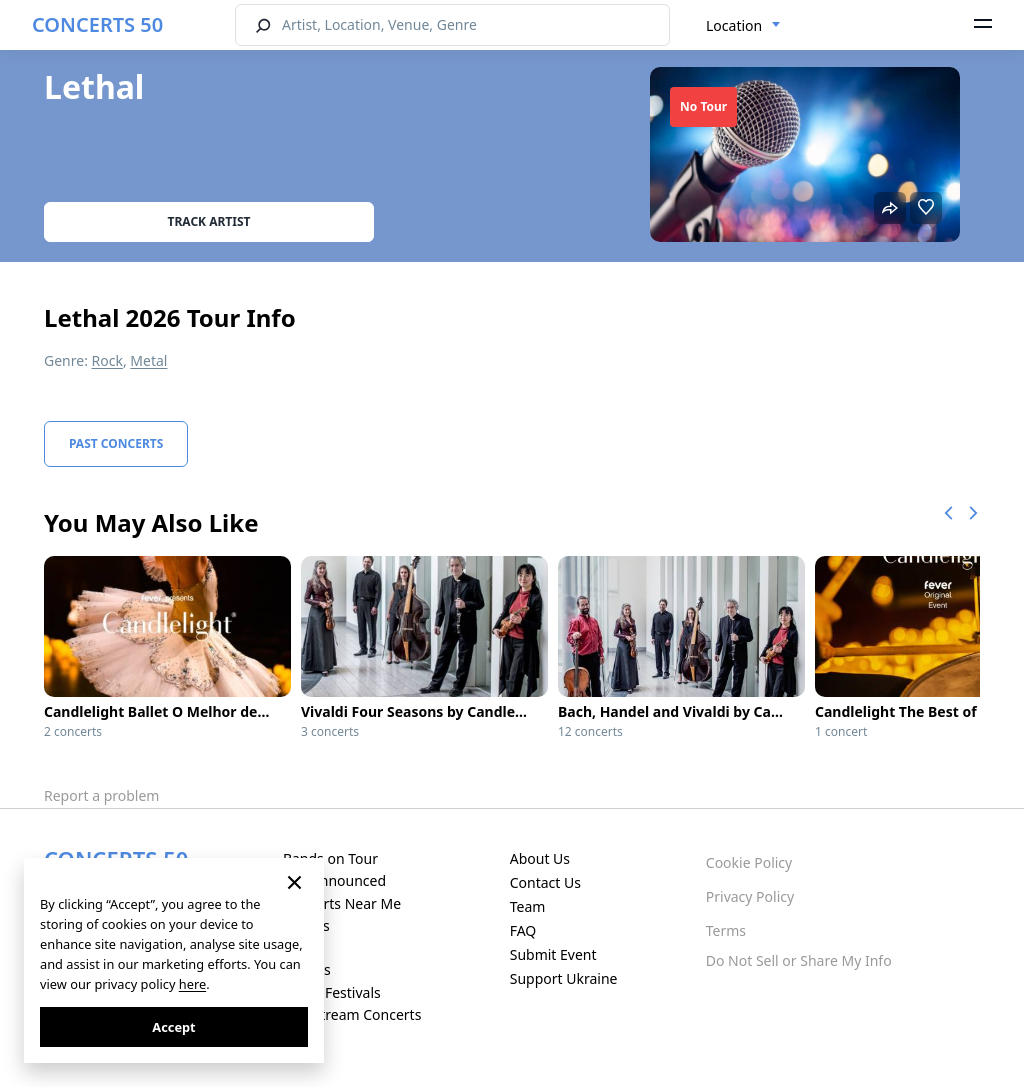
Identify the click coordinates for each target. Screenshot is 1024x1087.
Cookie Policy (749, 862)
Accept (173, 1027)
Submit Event (553, 954)
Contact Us (545, 882)
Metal (148, 360)
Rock (107, 360)
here (192, 984)
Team (528, 906)
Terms (726, 930)
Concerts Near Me (342, 903)
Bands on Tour (330, 858)
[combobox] (743, 26)
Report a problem (101, 795)
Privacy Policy (750, 896)
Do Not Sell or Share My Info (799, 960)
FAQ (523, 930)
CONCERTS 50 (97, 24)
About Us (540, 858)
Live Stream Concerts (352, 1014)
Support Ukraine (564, 978)
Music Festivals (332, 992)
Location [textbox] (734, 25)
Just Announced (334, 880)
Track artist (209, 221)
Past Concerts (116, 443)
